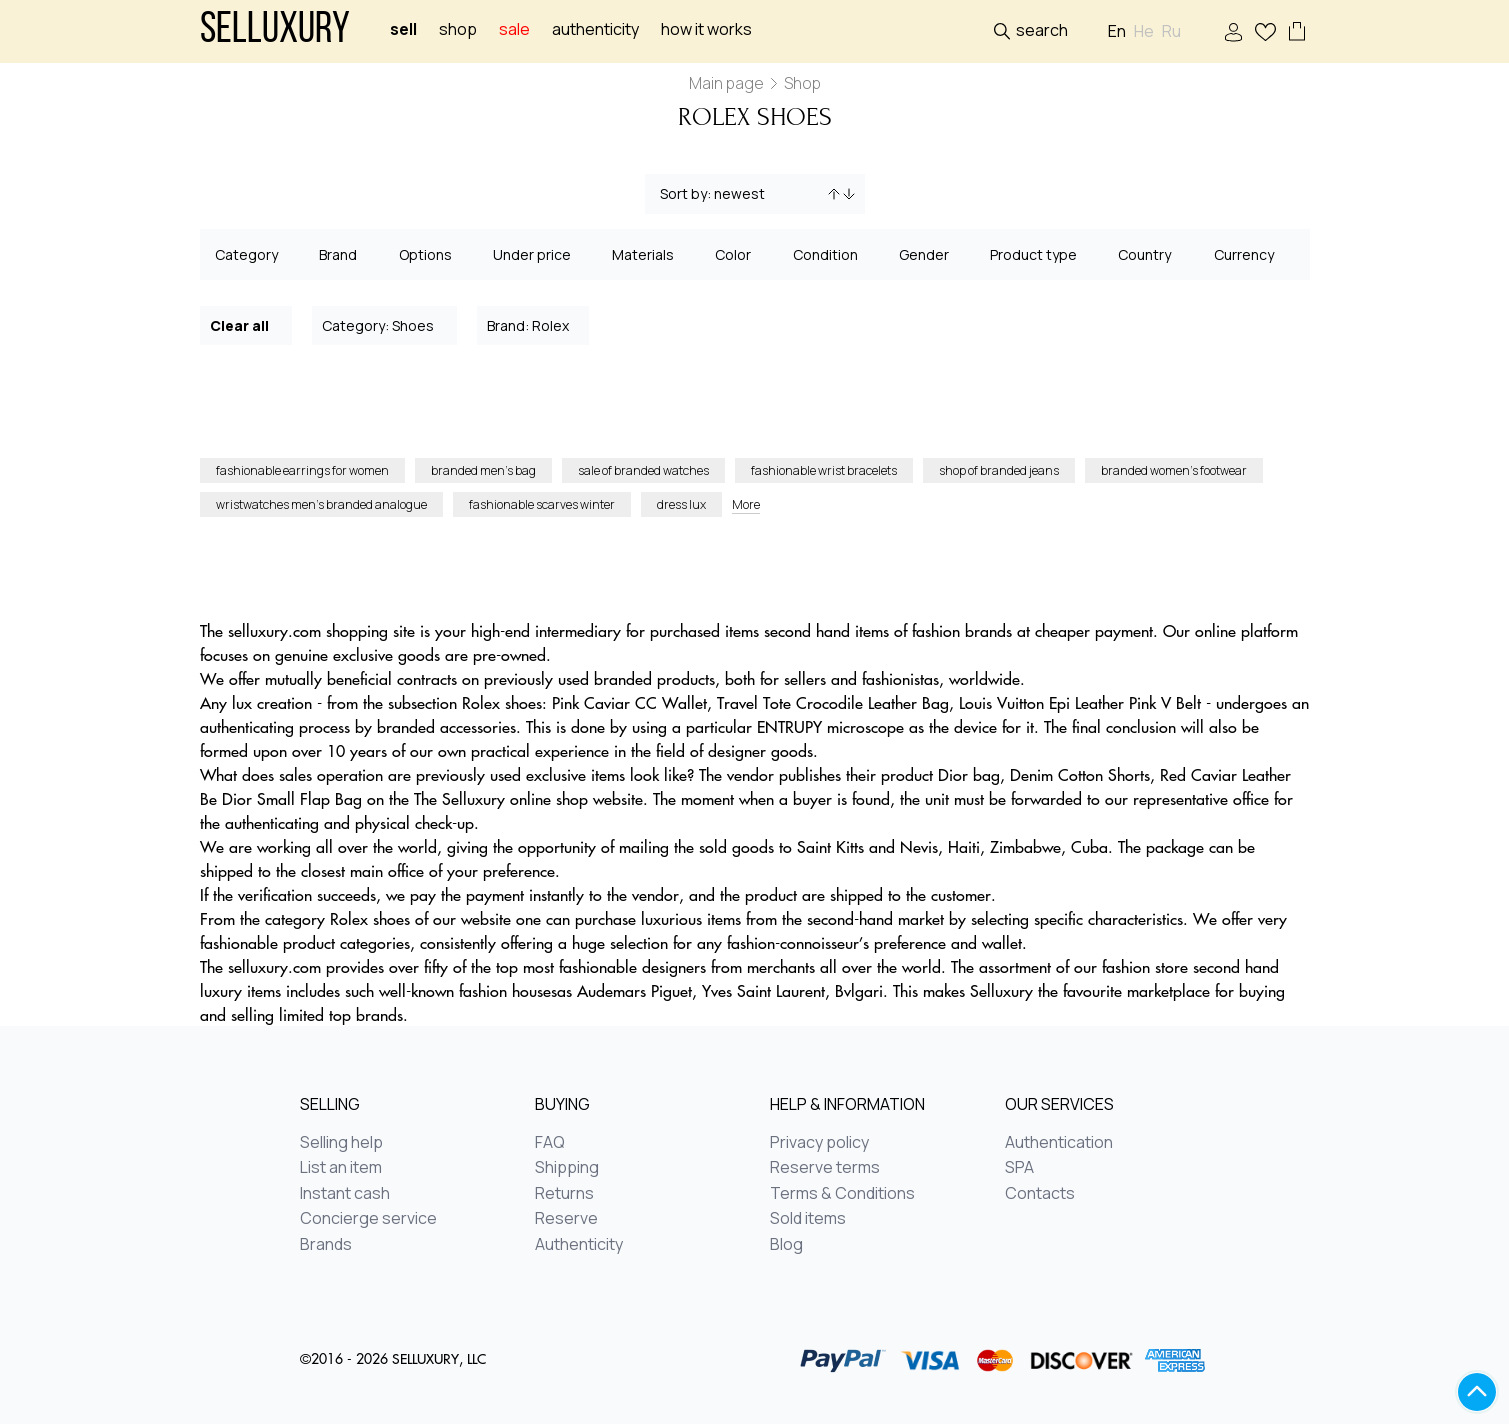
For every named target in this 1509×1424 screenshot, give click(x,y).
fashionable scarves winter (542, 504)
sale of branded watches (643, 470)
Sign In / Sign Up (1233, 32)
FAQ (550, 1143)
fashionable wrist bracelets (824, 470)
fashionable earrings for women (302, 470)
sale (514, 29)
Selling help (341, 1143)
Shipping (567, 1168)
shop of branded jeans (999, 470)
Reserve (566, 1219)
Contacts (1040, 1194)
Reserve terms (825, 1168)
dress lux (681, 504)
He (1144, 31)
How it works (706, 29)
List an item (341, 1168)
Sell (403, 29)
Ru (1171, 31)
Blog (786, 1245)
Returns (564, 1194)
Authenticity (595, 29)
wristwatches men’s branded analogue (321, 504)
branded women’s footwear (1174, 470)
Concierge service (368, 1219)
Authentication (1059, 1143)
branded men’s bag (483, 470)
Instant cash (345, 1194)
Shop (458, 29)
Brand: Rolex (534, 324)
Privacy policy (819, 1143)
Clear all (247, 324)
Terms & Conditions (842, 1194)
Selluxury (275, 31)
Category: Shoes (385, 324)
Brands (326, 1245)
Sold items (808, 1219)
